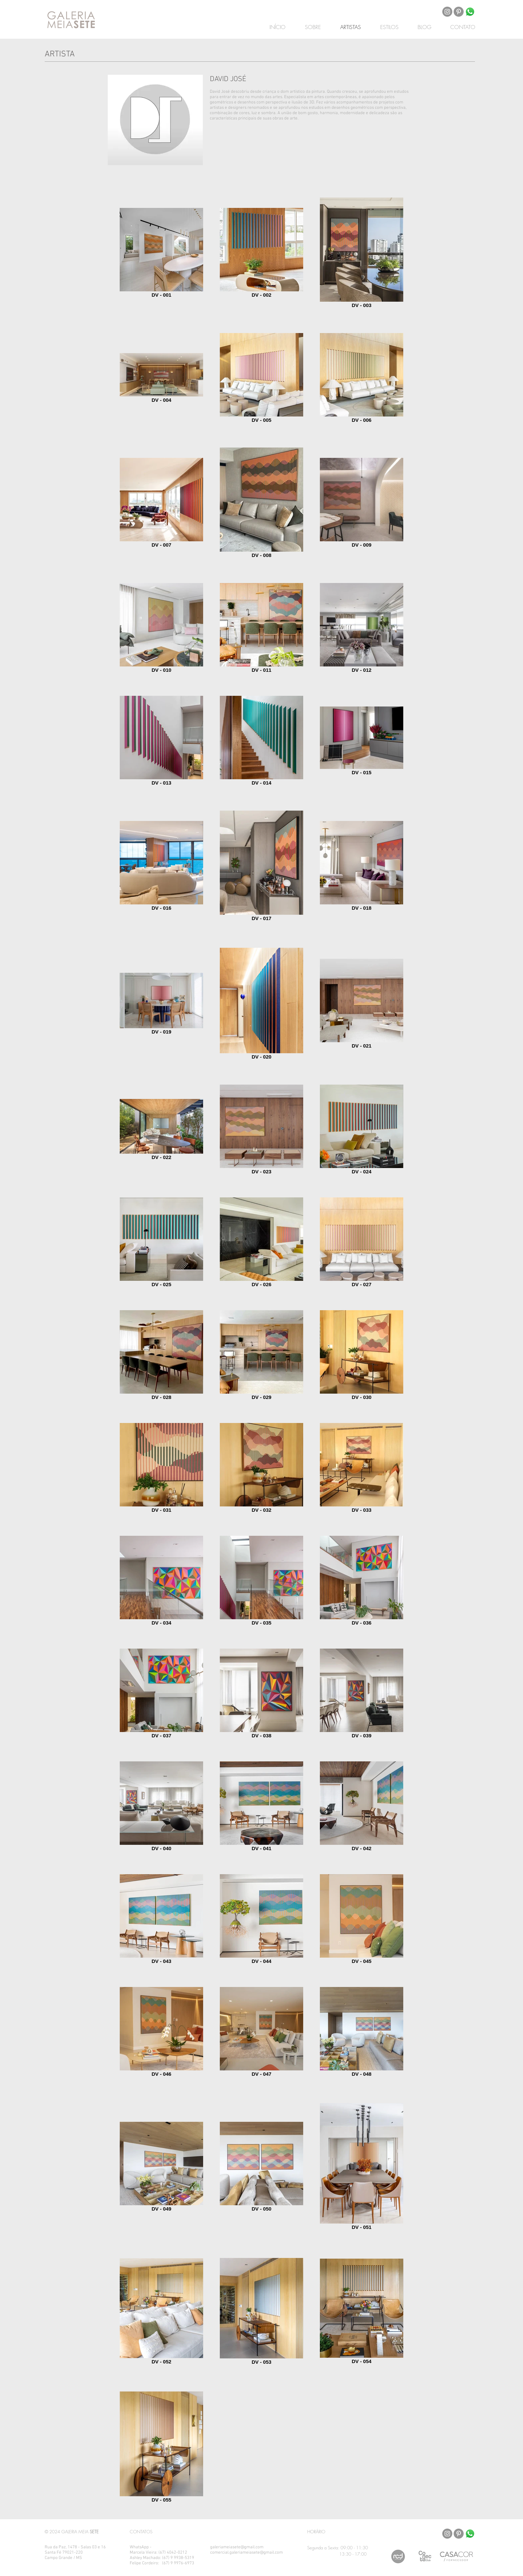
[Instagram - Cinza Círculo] (447, 12)
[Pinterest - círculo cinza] (459, 12)
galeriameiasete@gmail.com (237, 2547)
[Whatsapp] (470, 12)
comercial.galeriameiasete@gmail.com (246, 2552)
